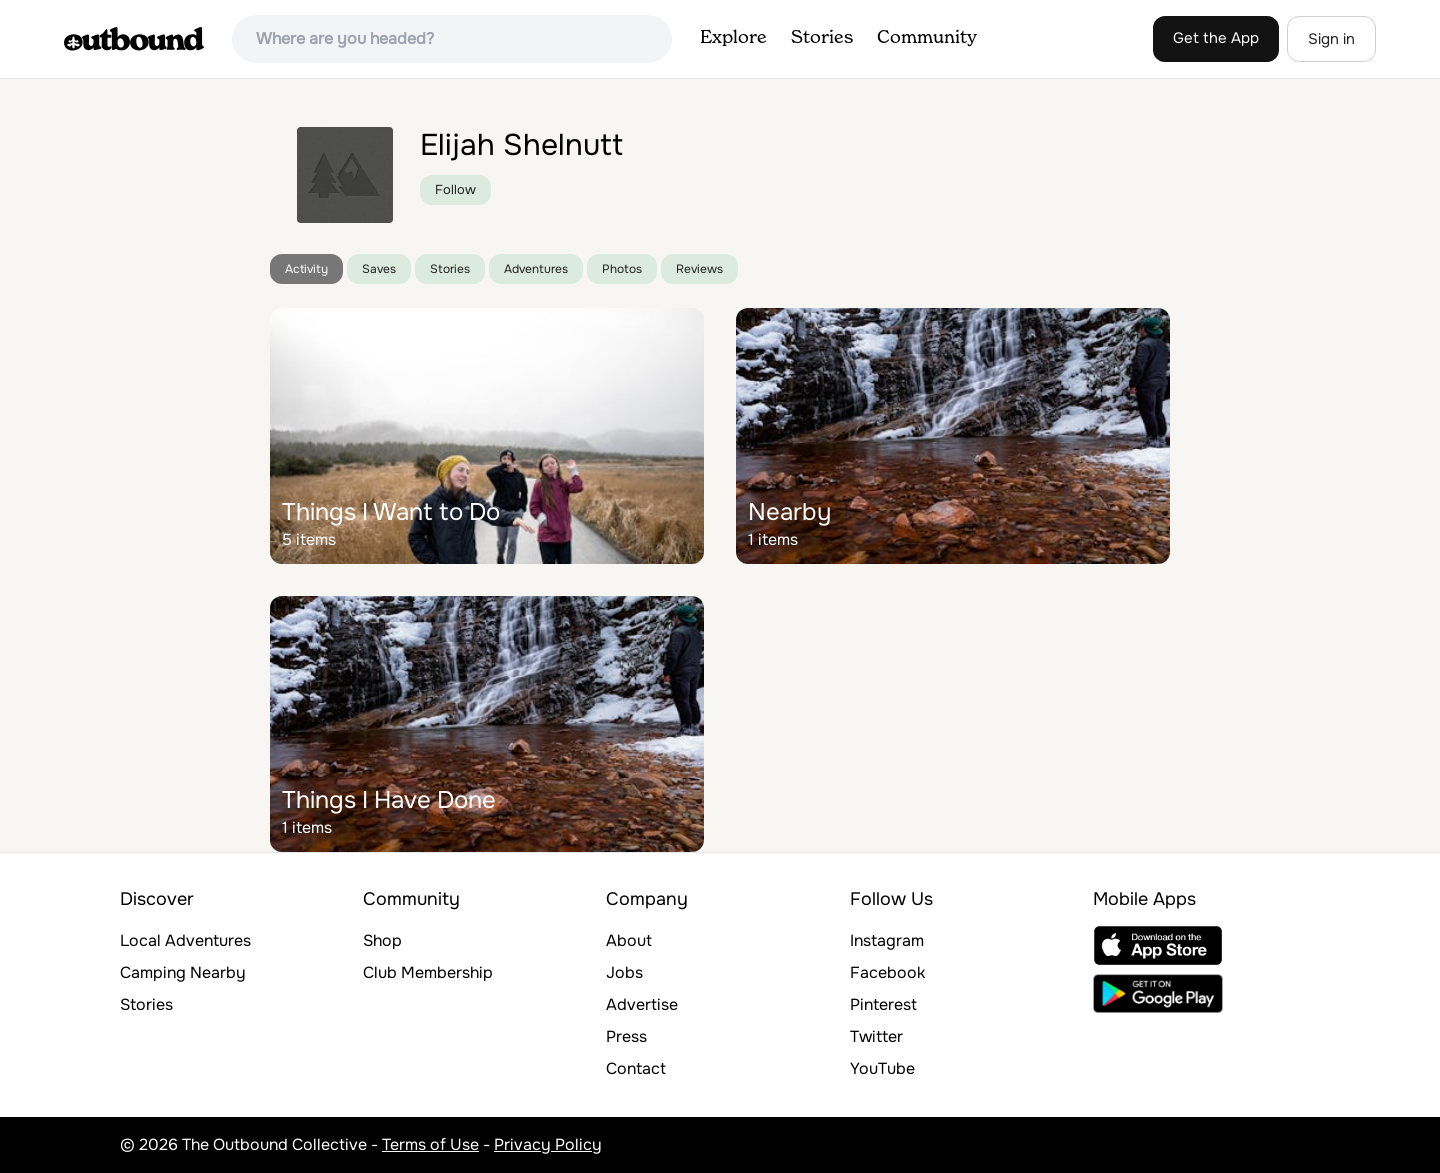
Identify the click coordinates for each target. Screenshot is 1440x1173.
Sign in (1331, 39)
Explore (733, 38)
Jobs (624, 972)
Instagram (887, 940)
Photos (622, 269)
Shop (382, 940)
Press (626, 1036)
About (629, 940)
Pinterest (883, 1004)
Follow (455, 189)
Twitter (876, 1036)
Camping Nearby (183, 972)
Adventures (536, 269)
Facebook (887, 972)
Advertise (642, 1004)
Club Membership (428, 972)
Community (927, 38)
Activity (306, 269)
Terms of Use (430, 1144)
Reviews (699, 269)
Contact (636, 1068)
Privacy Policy (548, 1144)
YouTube (882, 1068)
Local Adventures (185, 940)
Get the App (1216, 38)
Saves (379, 269)
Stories (822, 38)
